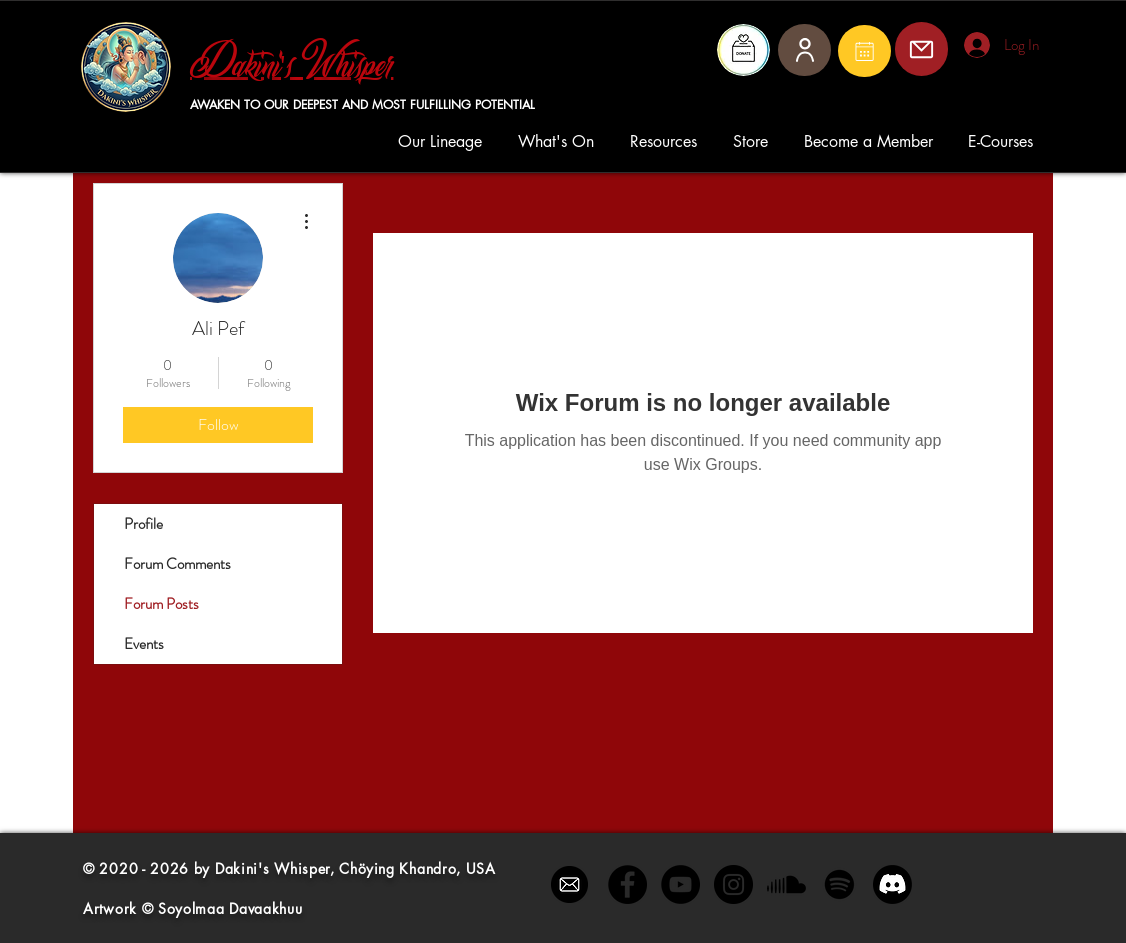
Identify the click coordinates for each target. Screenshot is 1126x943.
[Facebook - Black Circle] (627, 884)
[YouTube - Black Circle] (680, 884)
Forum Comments (177, 564)
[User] (804, 50)
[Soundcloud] (786, 884)
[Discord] (892, 884)
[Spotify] (839, 884)
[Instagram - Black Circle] (733, 884)
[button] (443, 141)
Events (144, 644)
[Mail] (864, 51)
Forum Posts (161, 604)
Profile (143, 524)
